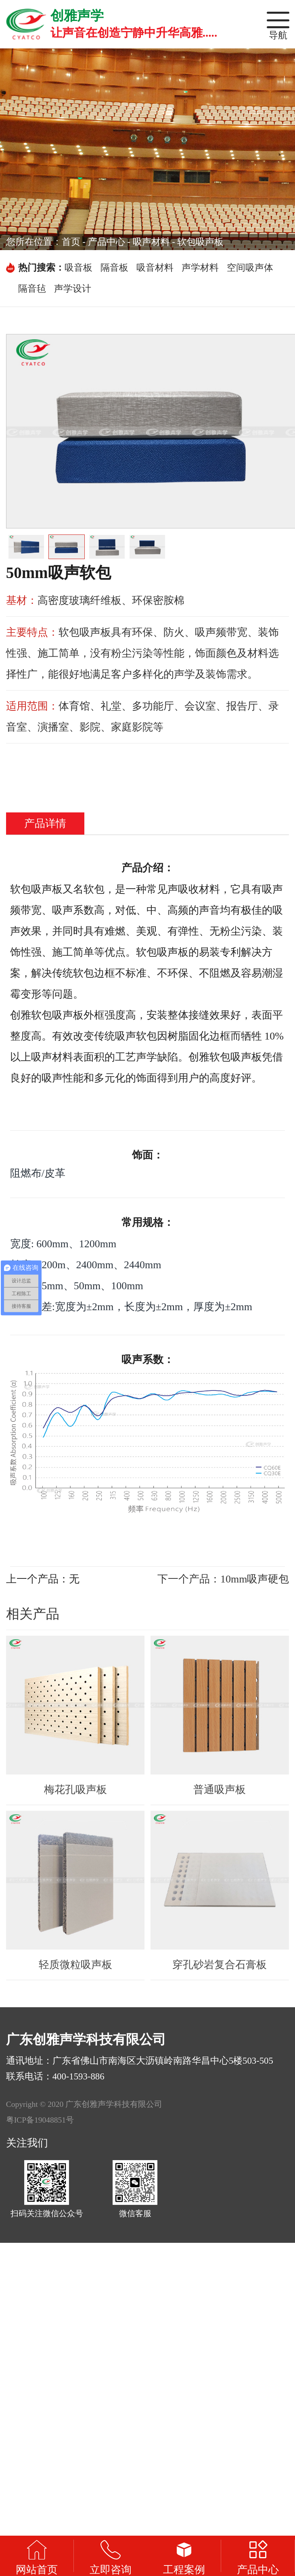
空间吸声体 (250, 268)
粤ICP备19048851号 (40, 2120)
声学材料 (200, 268)
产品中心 (106, 242)
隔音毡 (32, 289)
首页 (71, 242)
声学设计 (72, 289)
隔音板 (114, 268)
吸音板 (78, 268)
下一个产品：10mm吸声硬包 (223, 1579)
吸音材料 (155, 268)
